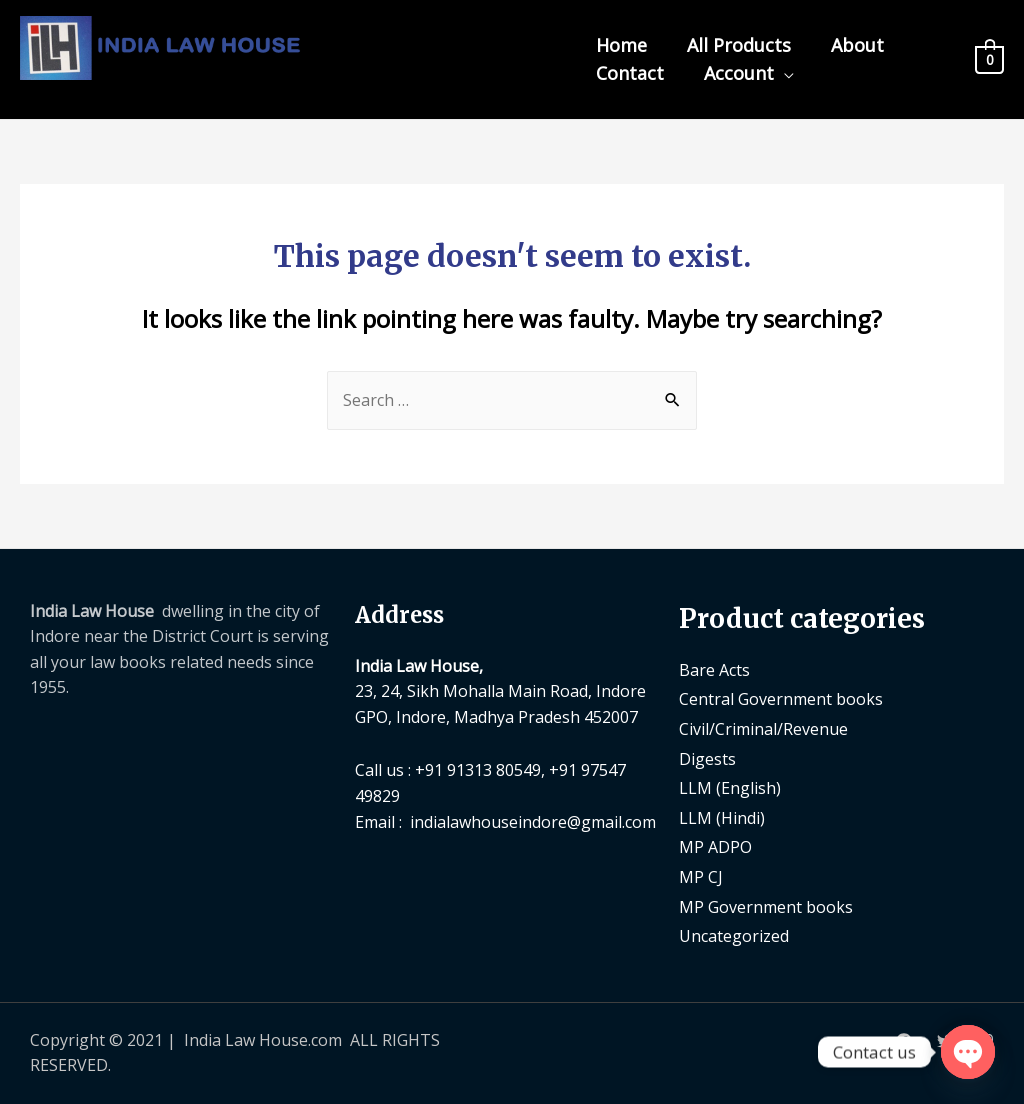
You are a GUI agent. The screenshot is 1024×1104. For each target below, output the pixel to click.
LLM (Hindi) (722, 818)
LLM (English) (730, 788)
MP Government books (766, 907)
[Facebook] (904, 1041)
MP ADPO (715, 847)
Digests (707, 759)
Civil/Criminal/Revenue (763, 729)
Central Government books (781, 699)
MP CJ (701, 877)
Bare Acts (714, 670)
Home (621, 45)
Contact (630, 73)
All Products (739, 45)
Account (739, 73)
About (857, 45)
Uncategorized (734, 936)
